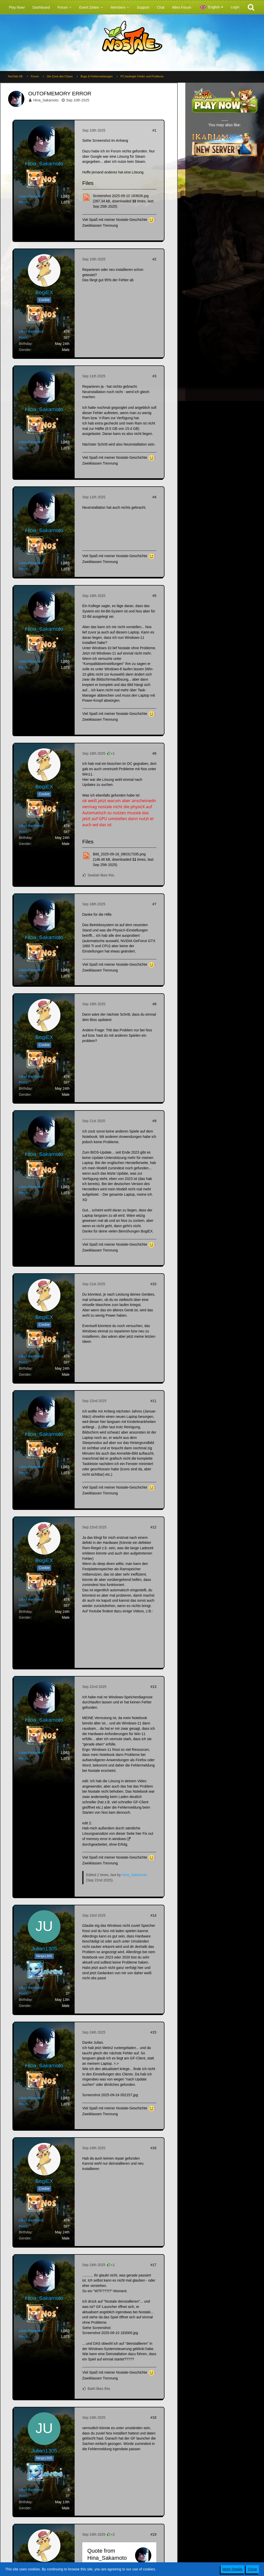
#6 (154, 753)
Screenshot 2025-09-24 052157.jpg (110, 2095)
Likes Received (31, 196)
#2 (154, 259)
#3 (154, 376)
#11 (153, 1401)
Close (252, 2569)
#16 (153, 2148)
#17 (153, 2265)
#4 (154, 497)
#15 (153, 2032)
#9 (154, 1121)
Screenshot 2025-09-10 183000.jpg (110, 2333)
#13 (153, 1687)
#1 (154, 130)
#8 (154, 1004)
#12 (153, 1527)
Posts (23, 202)
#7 (154, 904)
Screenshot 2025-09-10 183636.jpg (121, 196)
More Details (233, 2569)
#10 (153, 1284)
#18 (153, 2417)
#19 (153, 2534)
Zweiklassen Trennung (100, 225)
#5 (154, 596)
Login (235, 7)
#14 (153, 1915)
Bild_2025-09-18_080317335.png (119, 854)
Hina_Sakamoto (46, 100)
